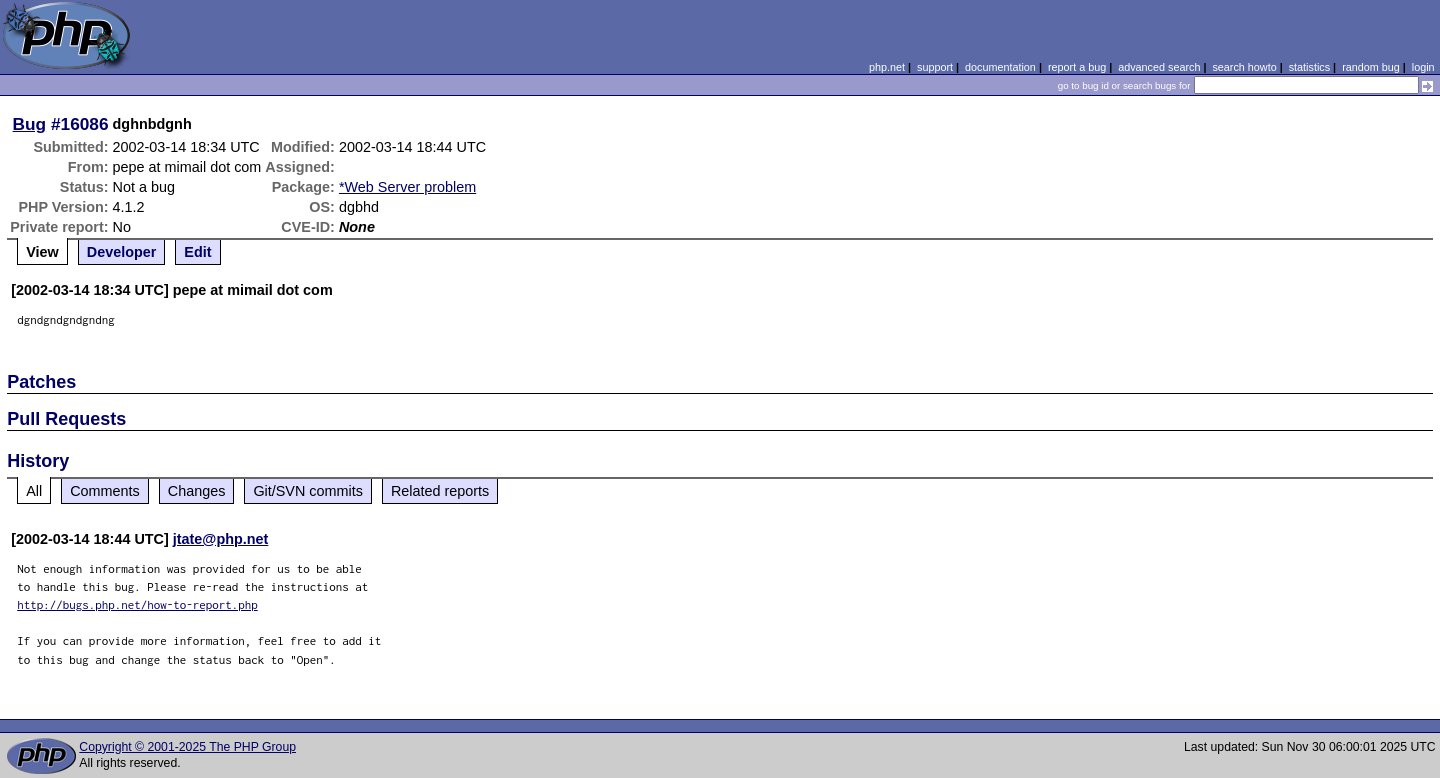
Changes (197, 491)
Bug (30, 124)
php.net (887, 67)
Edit (197, 252)
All (34, 491)
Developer (122, 252)
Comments (105, 491)
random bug (1371, 67)
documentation (1000, 67)
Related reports (440, 491)
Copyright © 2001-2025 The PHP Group (187, 747)
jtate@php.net (221, 539)
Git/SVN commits (308, 491)
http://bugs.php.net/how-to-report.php (137, 604)
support (935, 67)
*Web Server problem (407, 187)
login (1423, 67)
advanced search (1159, 67)
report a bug (1077, 67)
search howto (1244, 67)
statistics (1309, 67)
